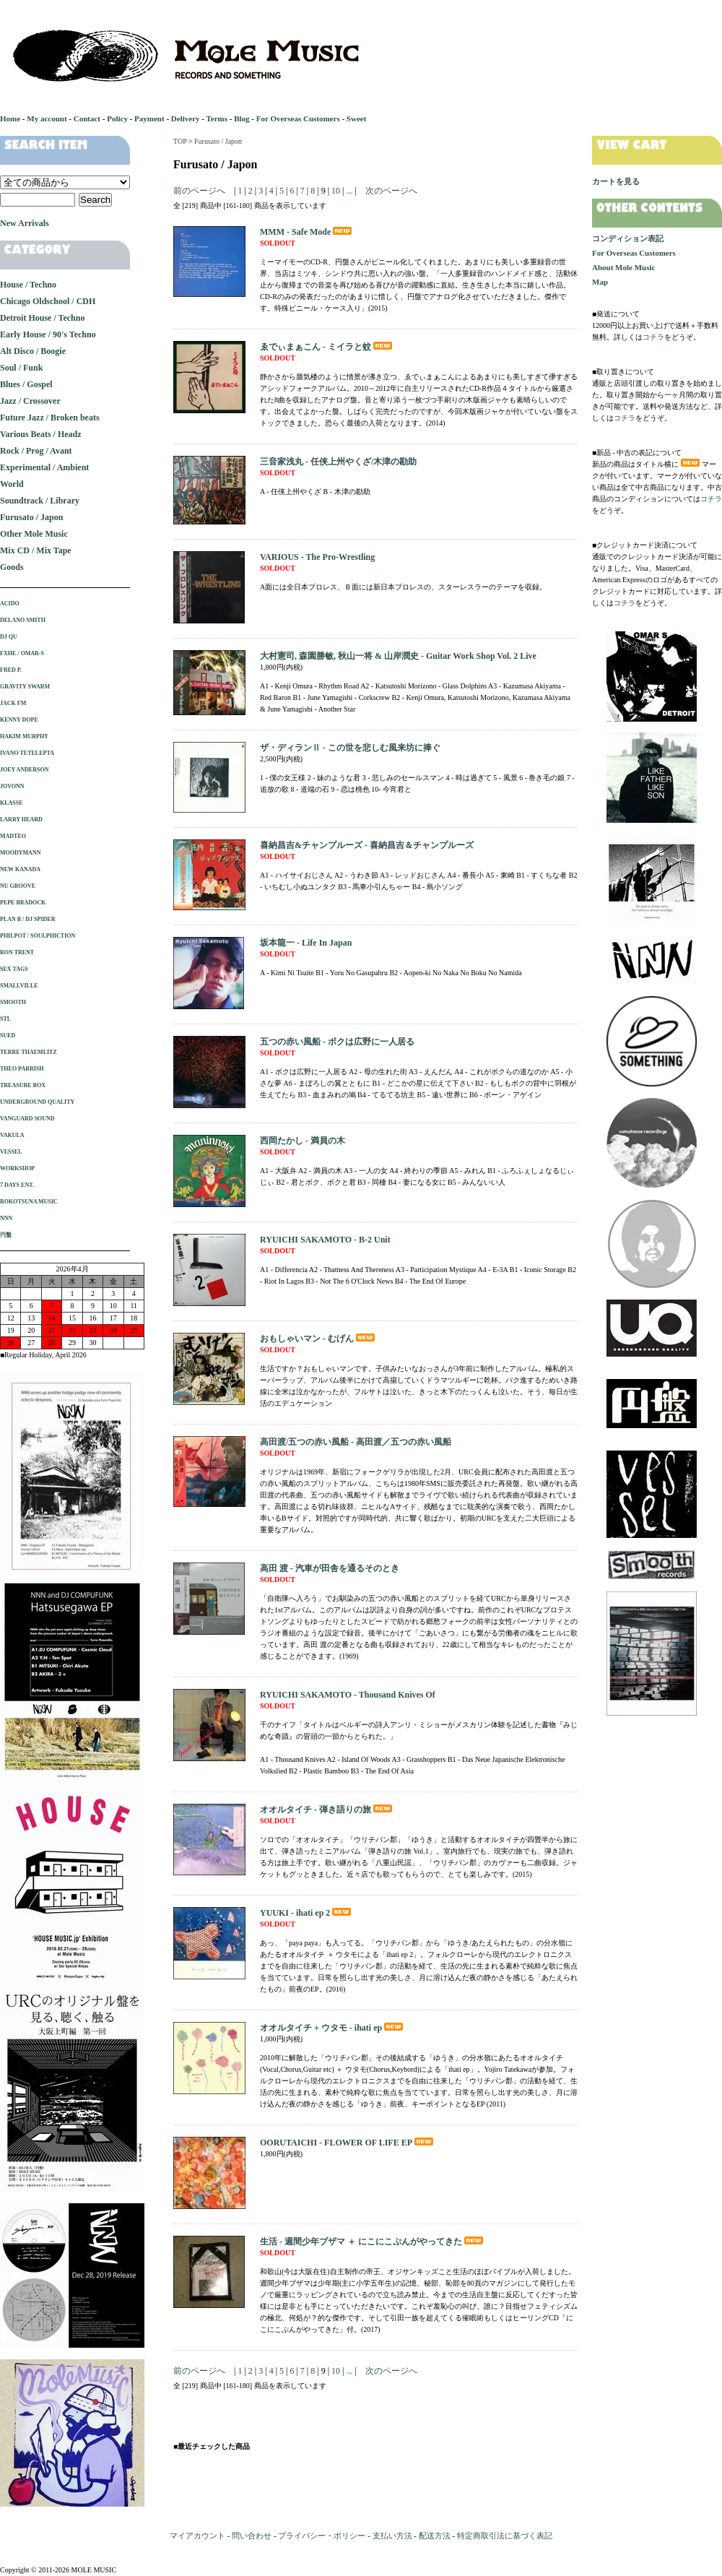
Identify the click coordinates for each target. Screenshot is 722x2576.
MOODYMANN (20, 853)
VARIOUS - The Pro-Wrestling (317, 557)
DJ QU (8, 637)
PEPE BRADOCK (22, 902)
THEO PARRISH (22, 1069)
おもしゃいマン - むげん (318, 1339)
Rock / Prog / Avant (36, 451)
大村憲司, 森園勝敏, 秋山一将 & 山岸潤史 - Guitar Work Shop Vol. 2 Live (398, 656)
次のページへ (391, 191)
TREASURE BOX (22, 1085)
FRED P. (11, 670)
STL (5, 1019)
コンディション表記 (628, 238)
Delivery (185, 118)
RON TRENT (17, 952)
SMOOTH (13, 1002)
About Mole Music (623, 267)
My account (46, 118)
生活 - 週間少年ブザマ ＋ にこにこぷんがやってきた (372, 2241)
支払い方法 (392, 2535)
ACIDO (9, 603)
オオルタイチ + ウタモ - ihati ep (332, 2028)
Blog (241, 118)
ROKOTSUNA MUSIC (29, 1201)
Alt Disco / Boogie (33, 351)
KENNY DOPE (19, 720)
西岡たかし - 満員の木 (302, 1141)
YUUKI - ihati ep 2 (306, 1913)
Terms (216, 118)
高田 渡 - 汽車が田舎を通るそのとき (329, 1568)
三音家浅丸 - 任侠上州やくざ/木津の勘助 (338, 462)
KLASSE (11, 803)
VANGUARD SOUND (27, 1118)
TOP (179, 141)
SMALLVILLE (19, 985)
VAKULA (12, 1135)
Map (600, 281)
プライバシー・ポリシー (321, 2535)
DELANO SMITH (22, 620)
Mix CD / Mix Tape (35, 550)
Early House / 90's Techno (48, 334)
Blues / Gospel (26, 384)
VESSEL (11, 1152)
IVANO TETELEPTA (27, 753)
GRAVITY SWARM (25, 686)
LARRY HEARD (21, 819)
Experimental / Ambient (44, 467)
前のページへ (199, 191)
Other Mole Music (34, 534)
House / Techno (28, 285)
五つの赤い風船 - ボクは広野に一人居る (337, 1042)
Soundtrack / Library (39, 501)
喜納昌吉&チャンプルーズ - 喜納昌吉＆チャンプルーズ (367, 845)
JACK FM (13, 703)
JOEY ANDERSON (24, 769)
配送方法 (435, 2535)
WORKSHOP (17, 1168)
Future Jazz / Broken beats (50, 417)
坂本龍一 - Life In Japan (306, 943)
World (12, 484)
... (348, 191)
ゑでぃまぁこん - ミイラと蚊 (327, 347)
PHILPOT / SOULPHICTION (37, 936)
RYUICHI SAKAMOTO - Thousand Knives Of (347, 1695)
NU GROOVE (17, 886)
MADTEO (13, 836)
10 (335, 191)
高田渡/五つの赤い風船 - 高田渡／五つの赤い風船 (355, 1442)
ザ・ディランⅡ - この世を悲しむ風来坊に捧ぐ (350, 748)
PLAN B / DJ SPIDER (27, 919)
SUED (7, 1035)
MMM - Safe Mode (307, 232)
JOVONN (12, 786)
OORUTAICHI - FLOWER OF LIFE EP (347, 2143)
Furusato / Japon (218, 141)
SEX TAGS (14, 969)
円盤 (6, 1235)
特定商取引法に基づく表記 (504, 2535)
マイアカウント (197, 2535)
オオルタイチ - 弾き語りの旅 (327, 1810)
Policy (117, 118)
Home (10, 118)
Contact (87, 118)
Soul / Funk (21, 368)
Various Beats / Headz (41, 434)
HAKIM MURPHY (24, 736)
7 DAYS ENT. (17, 1185)
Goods (12, 567)
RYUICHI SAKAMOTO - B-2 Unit (325, 1240)
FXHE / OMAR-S (22, 653)
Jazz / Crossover (30, 401)
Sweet (357, 118)
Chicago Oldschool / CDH (47, 301)
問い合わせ (251, 2535)
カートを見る (616, 181)
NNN (6, 1218)
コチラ (653, 337)
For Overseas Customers (298, 118)
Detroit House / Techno (42, 318)
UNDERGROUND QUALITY (37, 1102)
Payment (149, 118)
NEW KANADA (20, 869)
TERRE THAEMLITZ (28, 1052)
